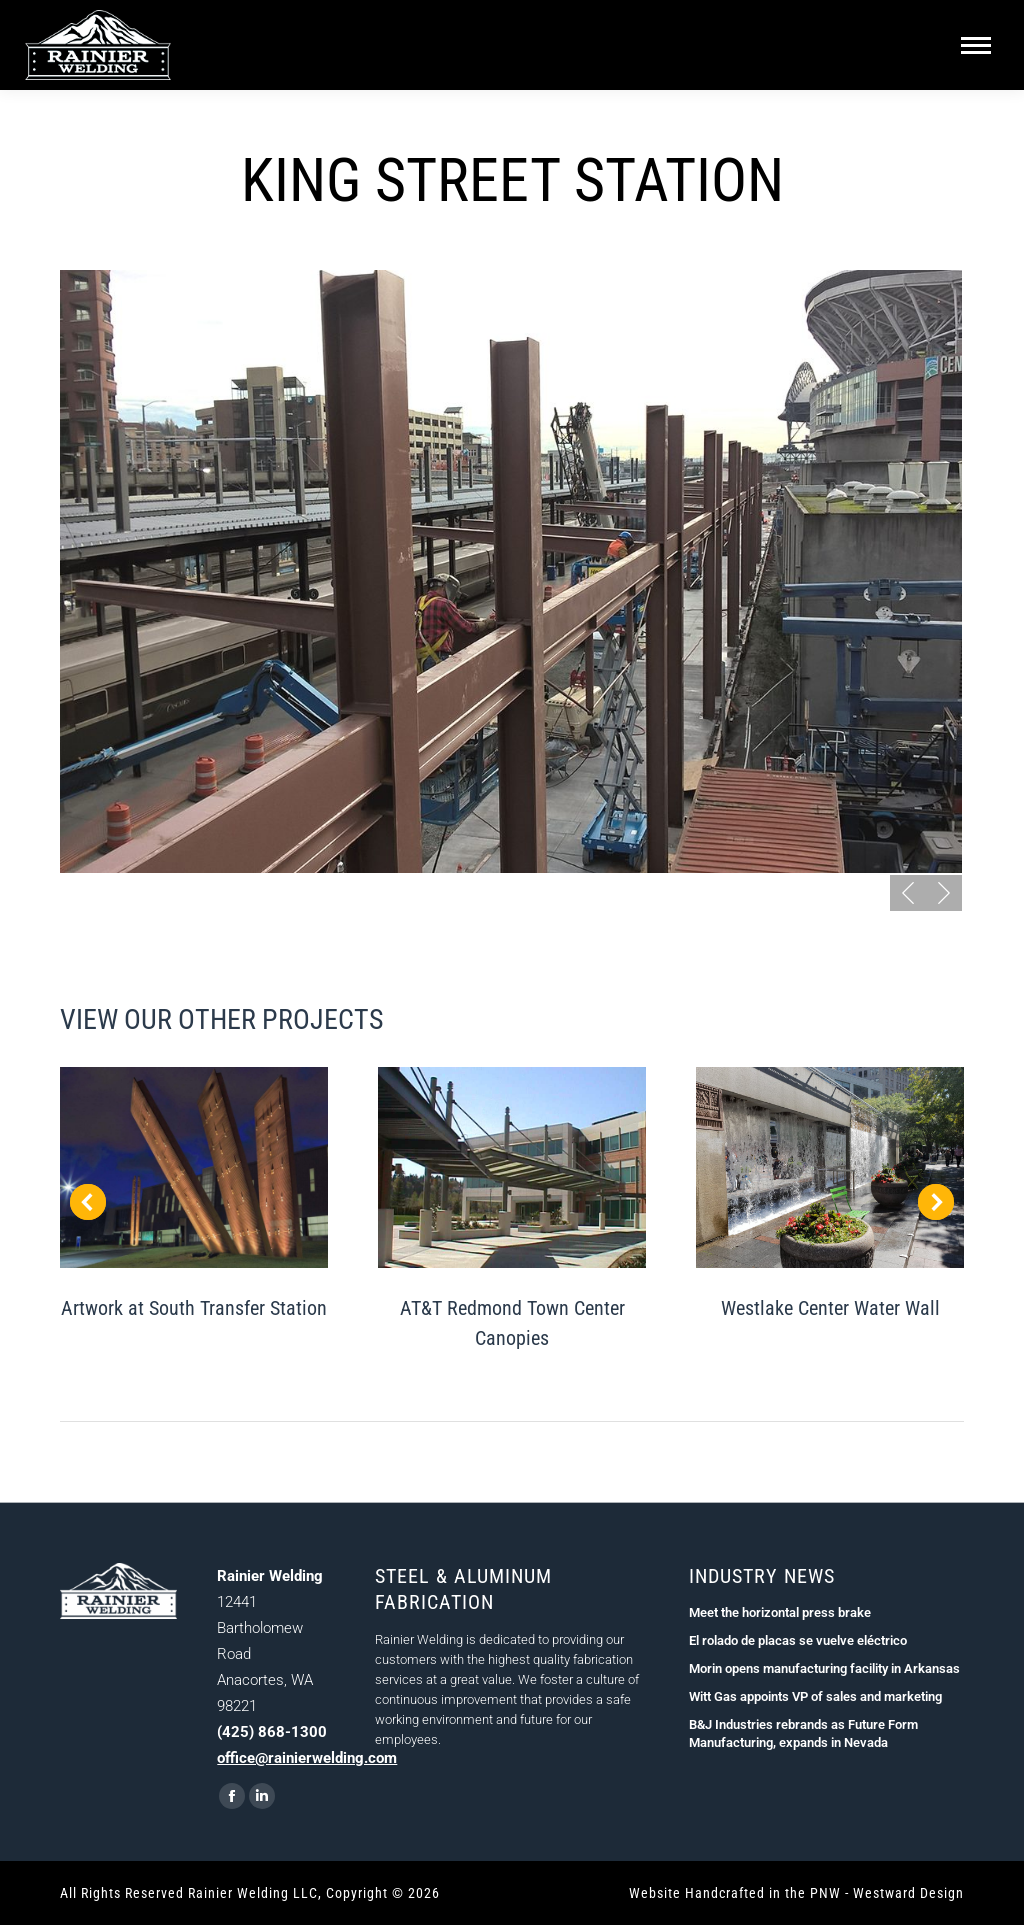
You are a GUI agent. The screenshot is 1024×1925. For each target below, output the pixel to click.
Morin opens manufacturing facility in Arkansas (824, 1668)
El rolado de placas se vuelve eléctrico (798, 1640)
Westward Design (908, 1893)
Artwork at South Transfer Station (194, 1308)
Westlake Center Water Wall (830, 1308)
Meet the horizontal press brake (780, 1612)
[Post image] (194, 1167)
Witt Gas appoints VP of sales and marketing (815, 1696)
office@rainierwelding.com (307, 1758)
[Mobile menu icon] (976, 45)
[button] (908, 893)
